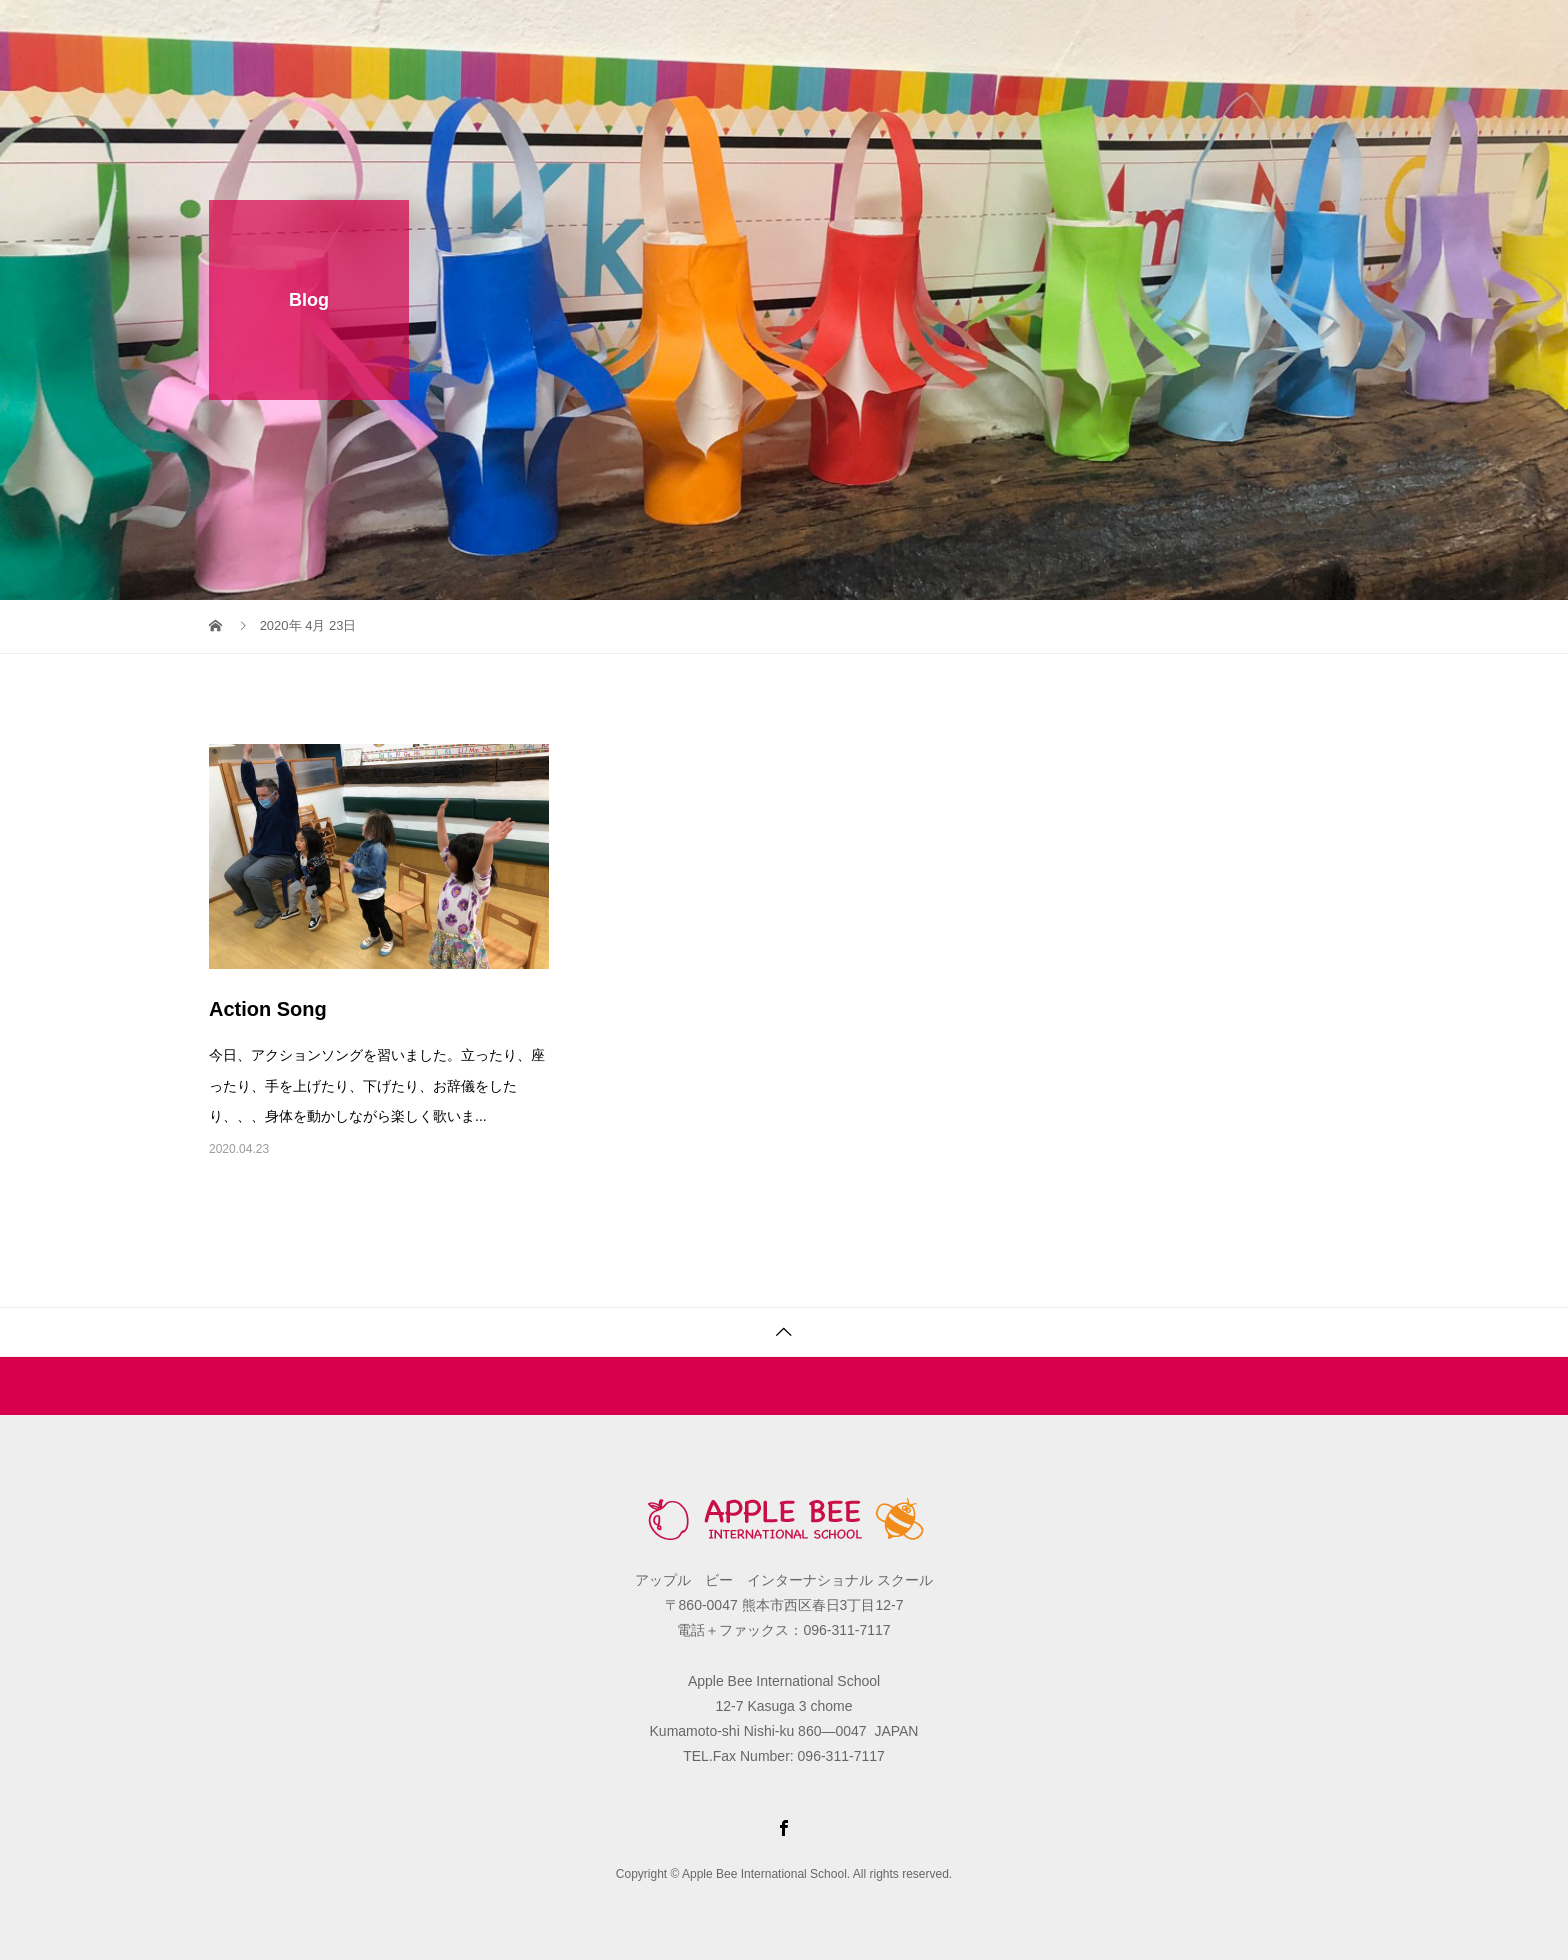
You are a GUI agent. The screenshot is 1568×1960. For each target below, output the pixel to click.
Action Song (268, 1009)
